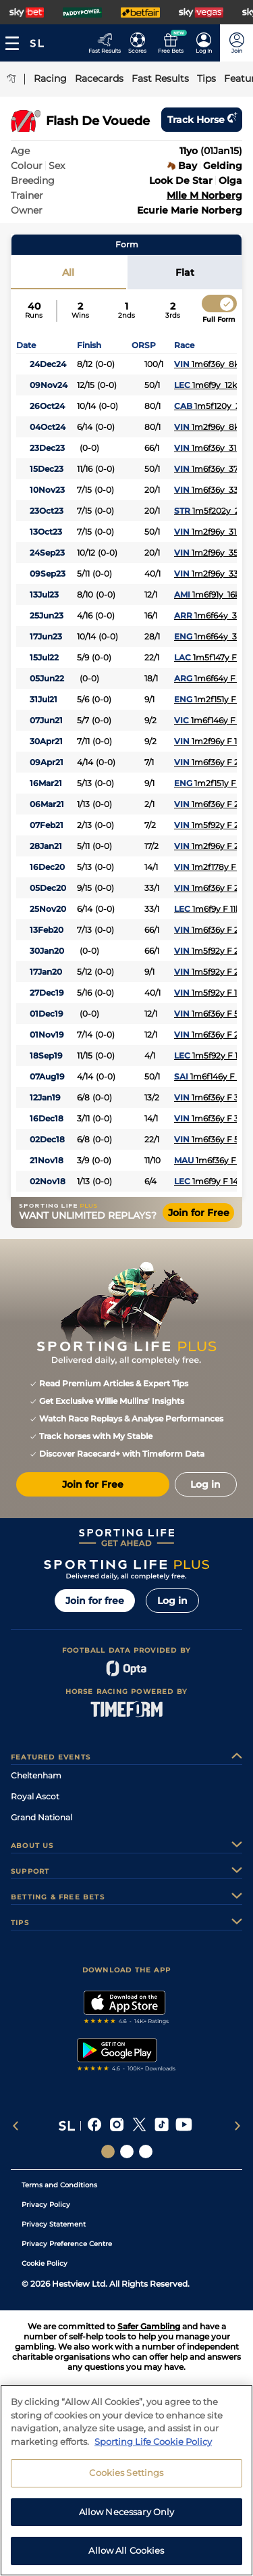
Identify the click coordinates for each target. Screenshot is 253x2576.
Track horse (201, 120)
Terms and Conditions (59, 2185)
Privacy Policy (46, 2204)
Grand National (41, 1817)
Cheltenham (36, 1775)
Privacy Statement (54, 2224)
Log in (172, 1601)
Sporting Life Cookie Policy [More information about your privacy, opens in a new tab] (153, 2446)
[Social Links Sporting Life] (108, 2151)
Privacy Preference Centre (67, 2243)
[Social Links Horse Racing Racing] (127, 2151)
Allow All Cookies (126, 2555)
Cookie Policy (44, 2263)
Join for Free (198, 1213)
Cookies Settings (126, 2477)
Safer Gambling (148, 2326)
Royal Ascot (35, 1796)
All (68, 272)
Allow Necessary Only (127, 2516)
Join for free (94, 1601)
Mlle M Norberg (204, 195)
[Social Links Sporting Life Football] (145, 2151)
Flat (184, 272)
